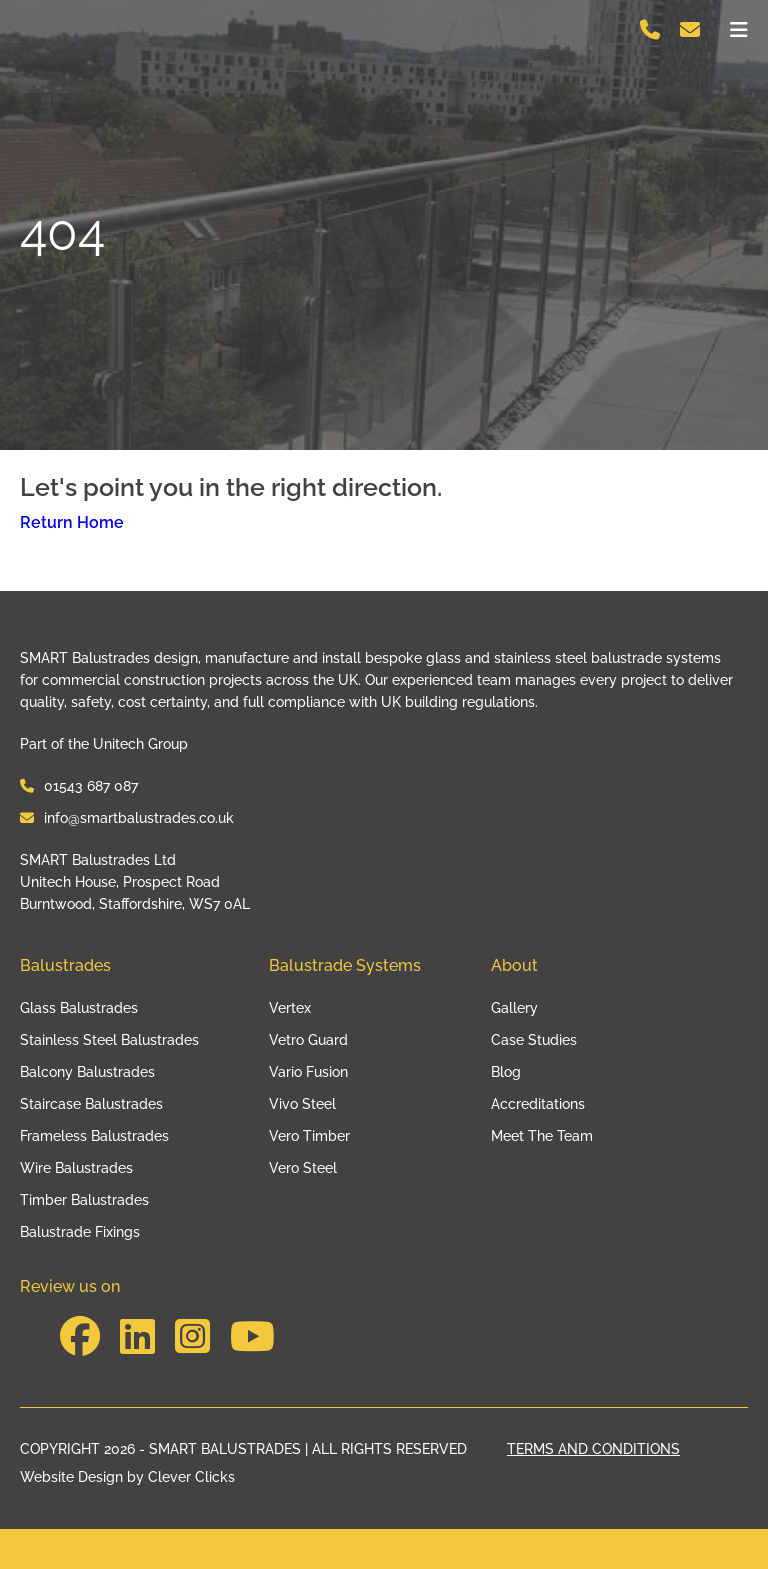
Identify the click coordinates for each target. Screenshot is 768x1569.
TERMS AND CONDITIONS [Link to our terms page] (593, 1449)
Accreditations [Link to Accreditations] (538, 1104)
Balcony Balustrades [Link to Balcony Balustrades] (87, 1072)
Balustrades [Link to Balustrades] (65, 965)
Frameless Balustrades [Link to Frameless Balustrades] (94, 1136)
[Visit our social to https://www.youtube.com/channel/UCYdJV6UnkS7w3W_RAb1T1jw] (252, 1336)
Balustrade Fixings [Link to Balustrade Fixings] (80, 1232)
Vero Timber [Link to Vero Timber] (309, 1136)
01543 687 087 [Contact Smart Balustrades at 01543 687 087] (79, 786)
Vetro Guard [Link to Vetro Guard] (308, 1040)
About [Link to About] (514, 965)
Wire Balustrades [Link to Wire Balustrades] (76, 1168)
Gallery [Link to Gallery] (514, 1008)
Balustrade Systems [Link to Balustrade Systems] (345, 965)
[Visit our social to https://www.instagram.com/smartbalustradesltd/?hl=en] (192, 1336)
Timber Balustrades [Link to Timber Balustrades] (84, 1200)
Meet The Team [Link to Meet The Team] (542, 1136)
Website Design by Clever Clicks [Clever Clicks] (127, 1477)
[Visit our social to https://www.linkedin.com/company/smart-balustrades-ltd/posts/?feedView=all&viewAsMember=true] (137, 1336)
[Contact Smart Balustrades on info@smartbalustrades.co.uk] (690, 31)
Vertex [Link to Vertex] (290, 1008)
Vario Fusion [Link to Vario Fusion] (308, 1072)
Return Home (72, 522)
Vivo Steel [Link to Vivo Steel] (302, 1104)
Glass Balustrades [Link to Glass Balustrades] (79, 1008)
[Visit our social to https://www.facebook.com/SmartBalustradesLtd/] (80, 1336)
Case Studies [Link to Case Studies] (534, 1040)
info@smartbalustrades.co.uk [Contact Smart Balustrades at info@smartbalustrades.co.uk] (127, 818)
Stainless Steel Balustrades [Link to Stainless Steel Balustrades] (109, 1040)
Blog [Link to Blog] (506, 1072)
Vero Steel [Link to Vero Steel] (303, 1168)
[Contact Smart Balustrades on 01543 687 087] (650, 31)
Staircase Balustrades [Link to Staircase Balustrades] (91, 1104)
